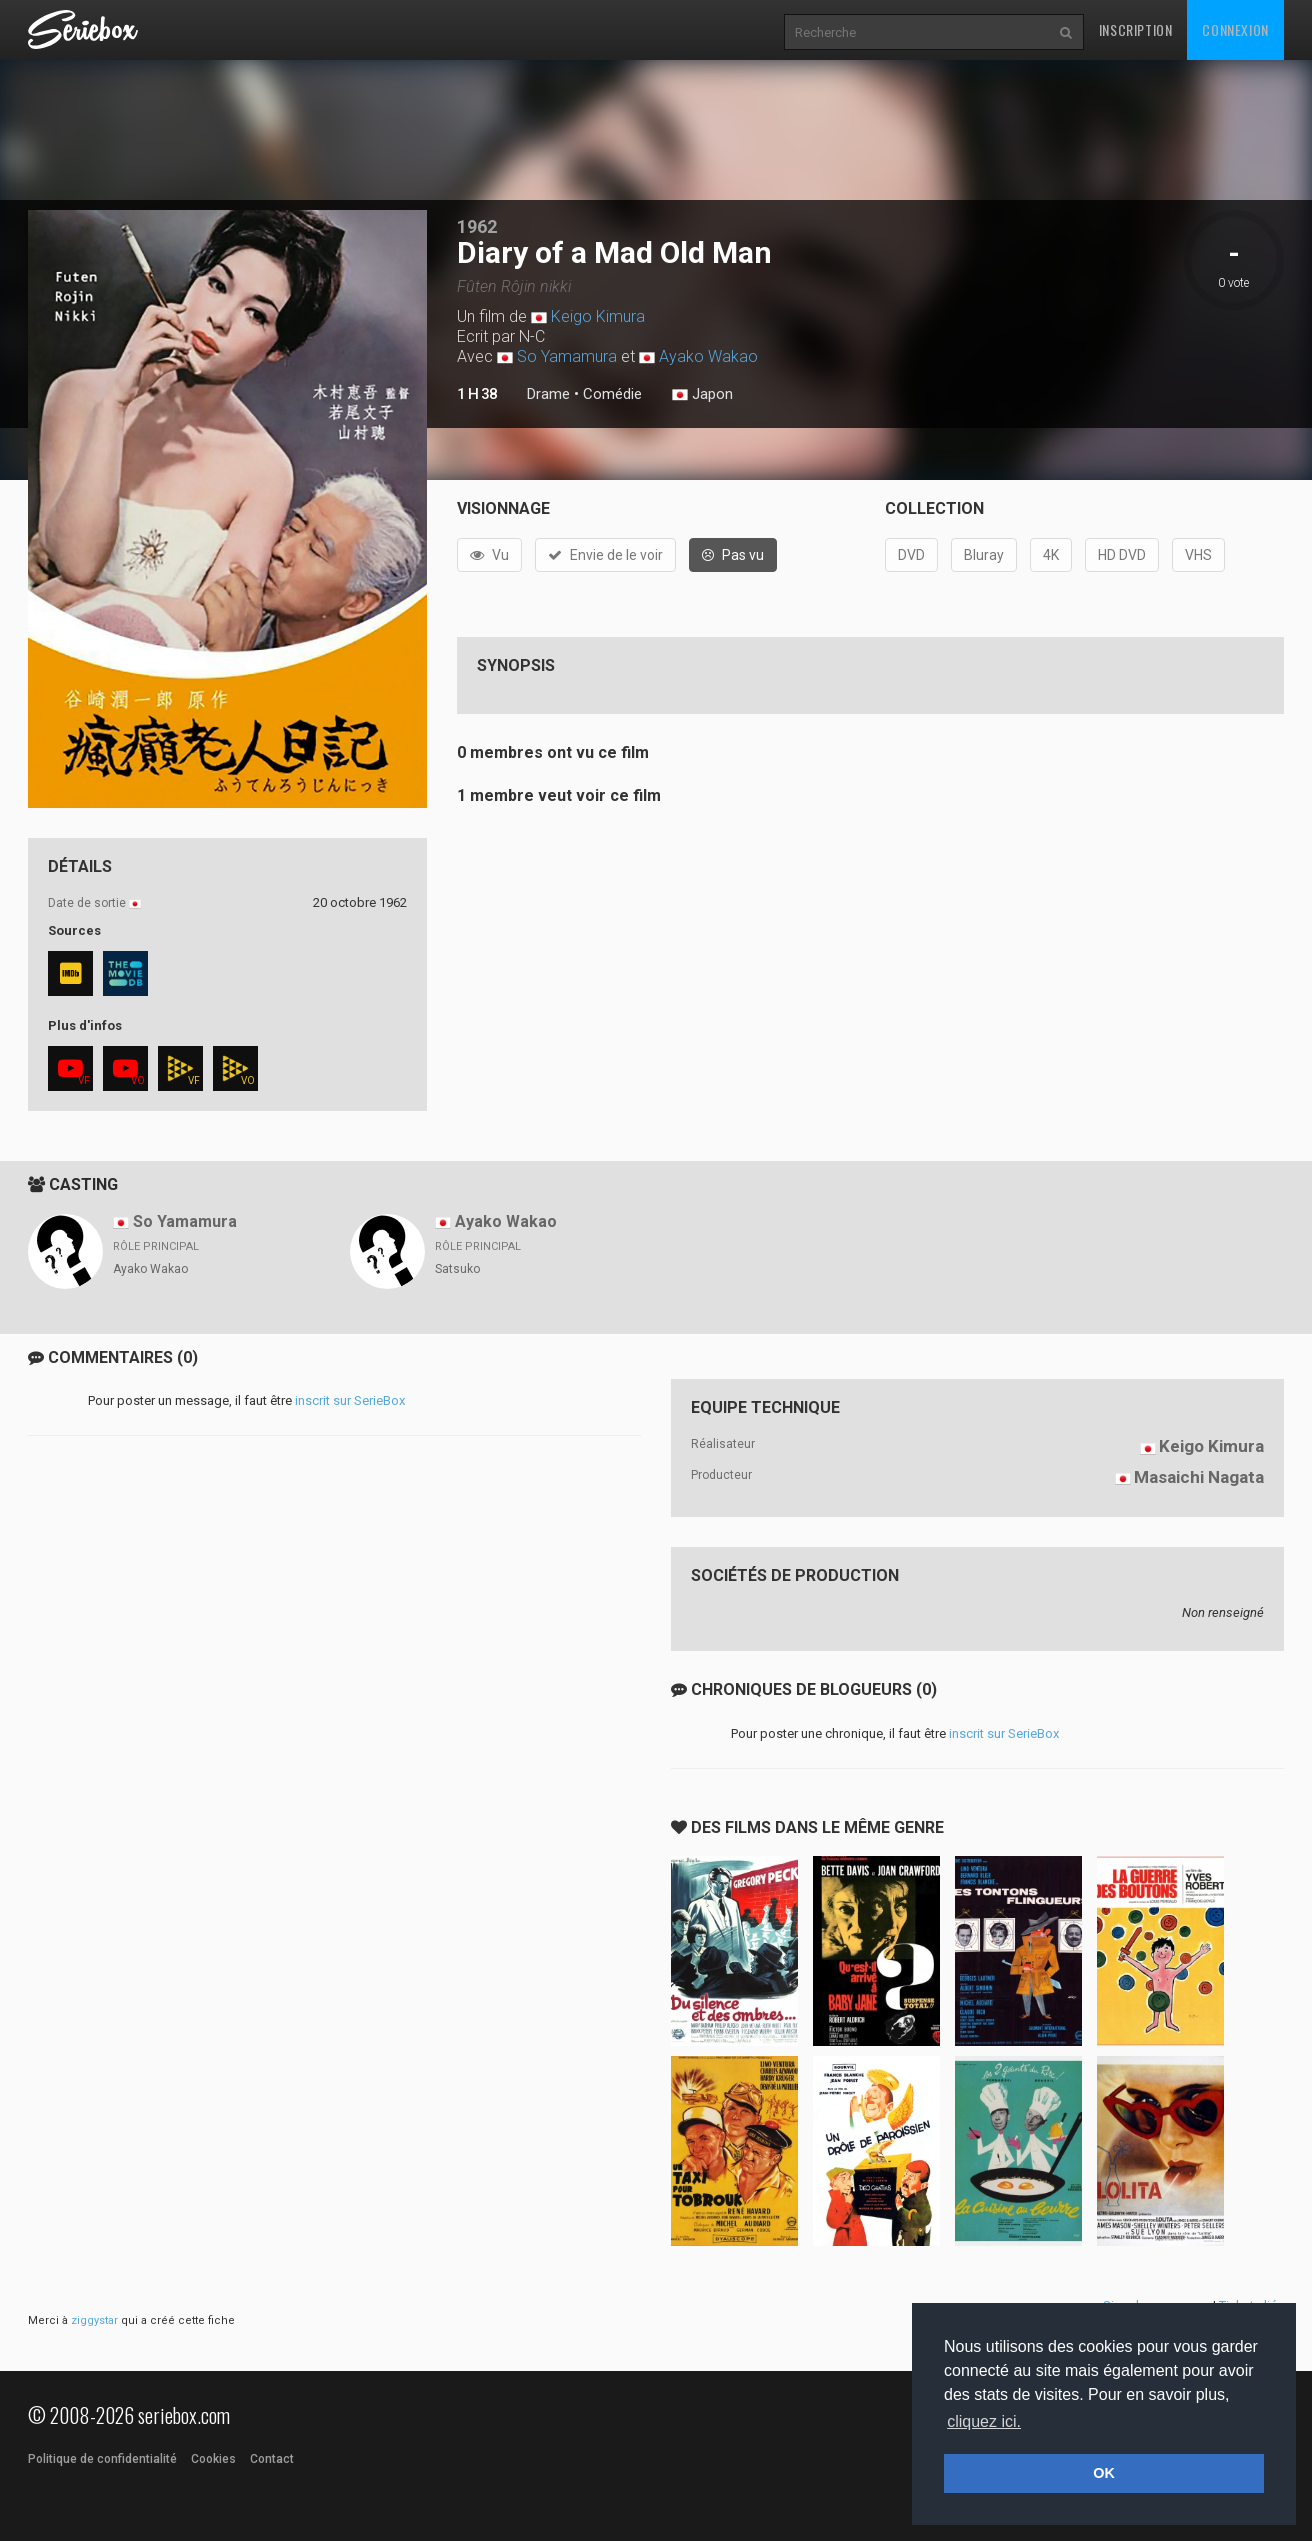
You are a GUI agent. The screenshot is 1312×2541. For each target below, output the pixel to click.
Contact (272, 2459)
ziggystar (94, 2320)
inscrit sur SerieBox (350, 1400)
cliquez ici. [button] (984, 2421)
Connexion (1235, 29)
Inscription (1136, 29)
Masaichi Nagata (1199, 1477)
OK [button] (1104, 2473)
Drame (548, 394)
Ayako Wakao (708, 356)
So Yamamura (567, 356)
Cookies (213, 2459)
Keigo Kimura (598, 316)
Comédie (612, 394)
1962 (477, 226)
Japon (702, 395)
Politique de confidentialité (102, 2459)
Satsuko (457, 1269)
